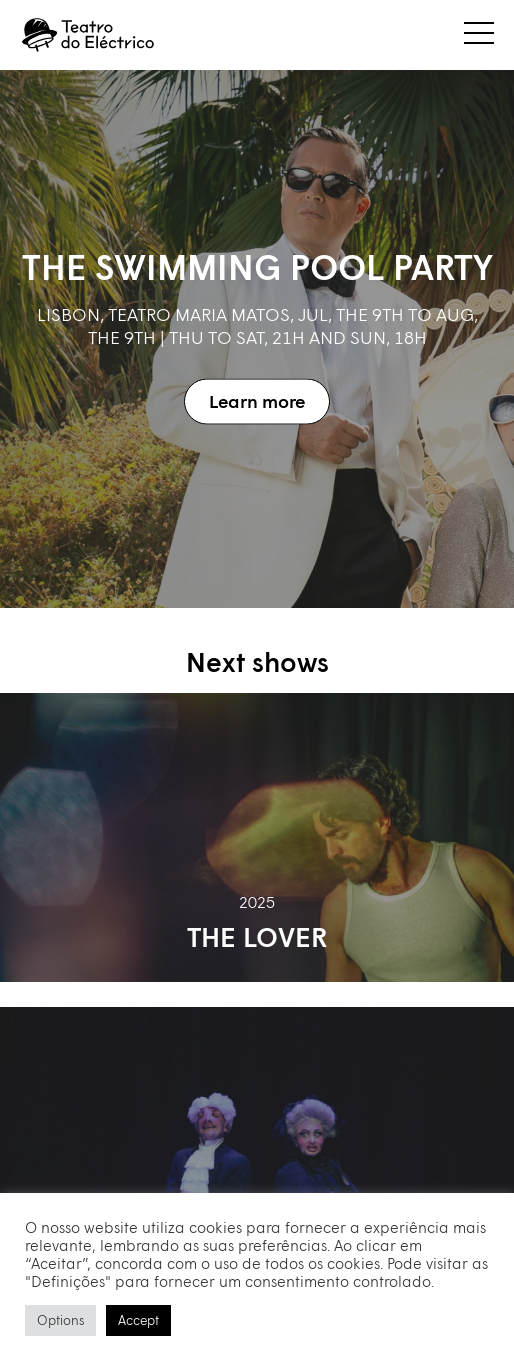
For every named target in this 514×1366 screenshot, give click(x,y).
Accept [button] (138, 1320)
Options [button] (60, 1320)
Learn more (257, 401)
